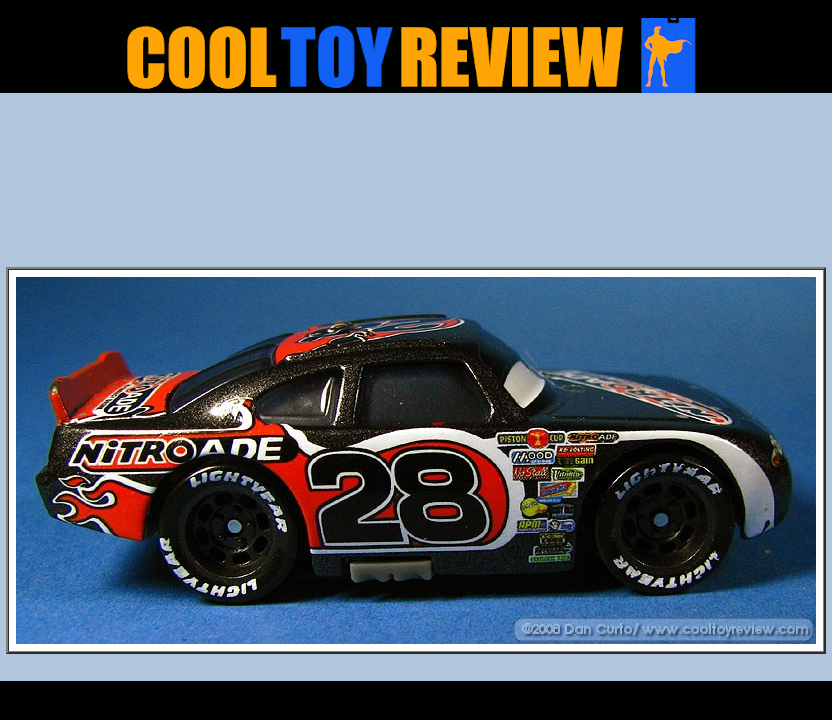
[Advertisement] (416, 186)
